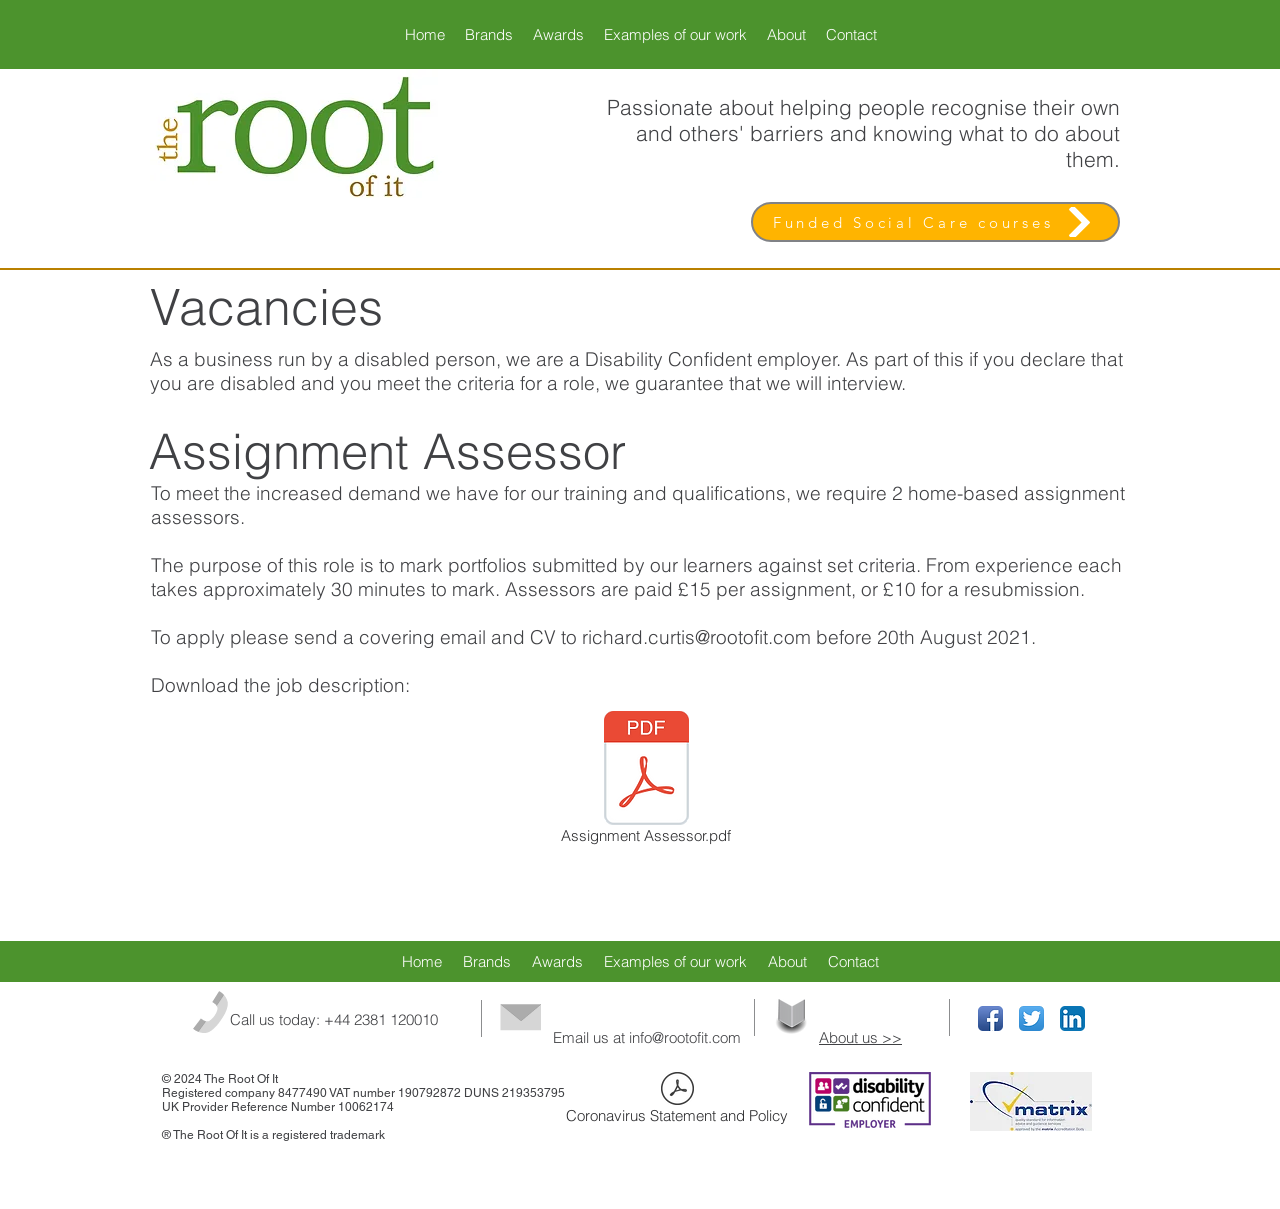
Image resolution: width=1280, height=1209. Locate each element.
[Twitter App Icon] (1031, 1018)
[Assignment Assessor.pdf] (646, 781)
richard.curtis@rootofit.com (696, 637)
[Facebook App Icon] (990, 1018)
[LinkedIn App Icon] (1072, 1018)
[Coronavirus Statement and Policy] (677, 1101)
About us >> (860, 1037)
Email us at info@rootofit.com (647, 1037)
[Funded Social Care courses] (935, 222)
